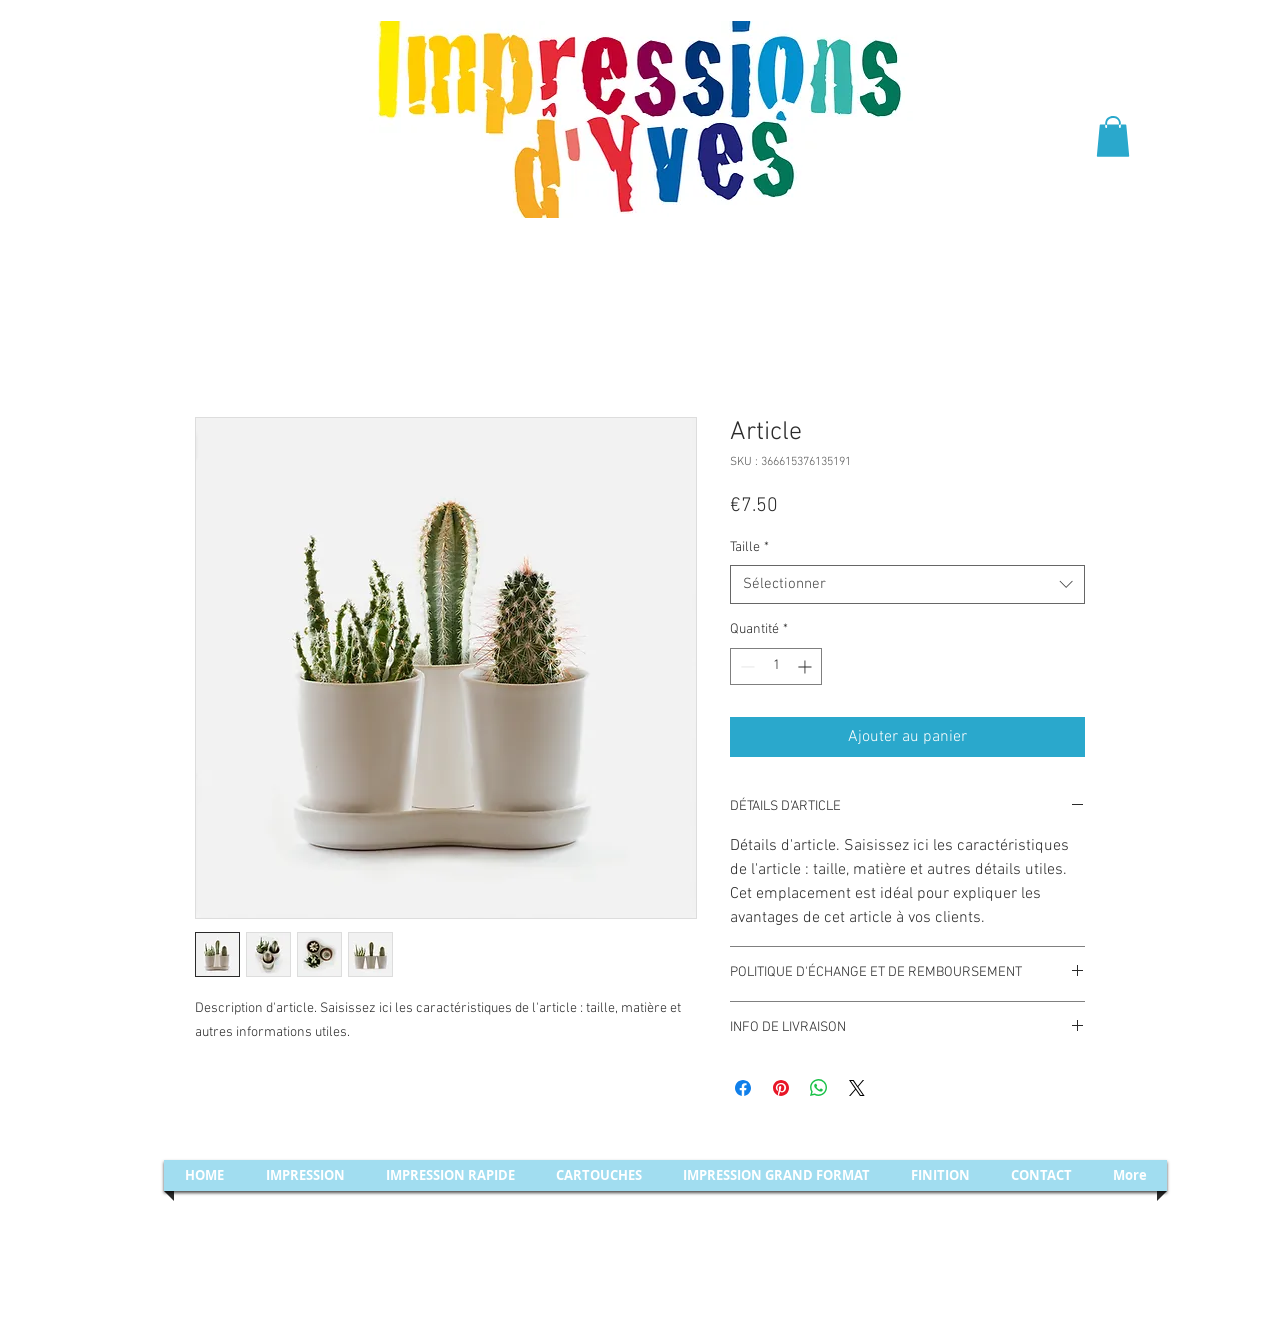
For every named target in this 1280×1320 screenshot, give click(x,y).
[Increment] (806, 666)
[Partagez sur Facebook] (743, 1088)
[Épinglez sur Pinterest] (781, 1088)
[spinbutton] (776, 666)
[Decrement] (745, 666)
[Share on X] (857, 1088)
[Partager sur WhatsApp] (819, 1088)
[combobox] (907, 584)
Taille (749, 547)
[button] (1113, 136)
